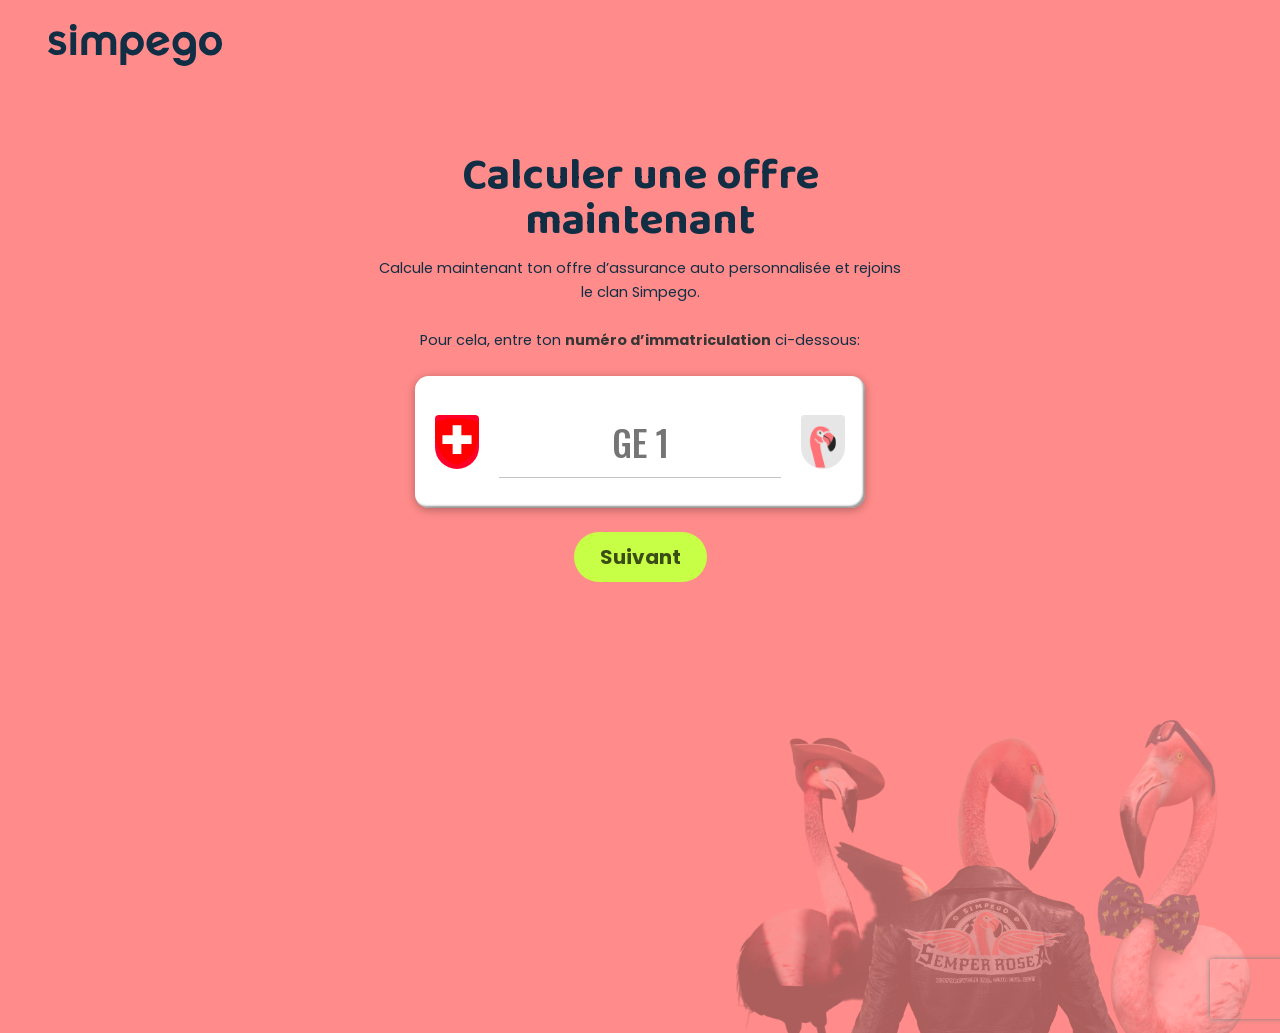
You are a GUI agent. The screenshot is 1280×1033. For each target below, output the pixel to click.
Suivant (640, 557)
